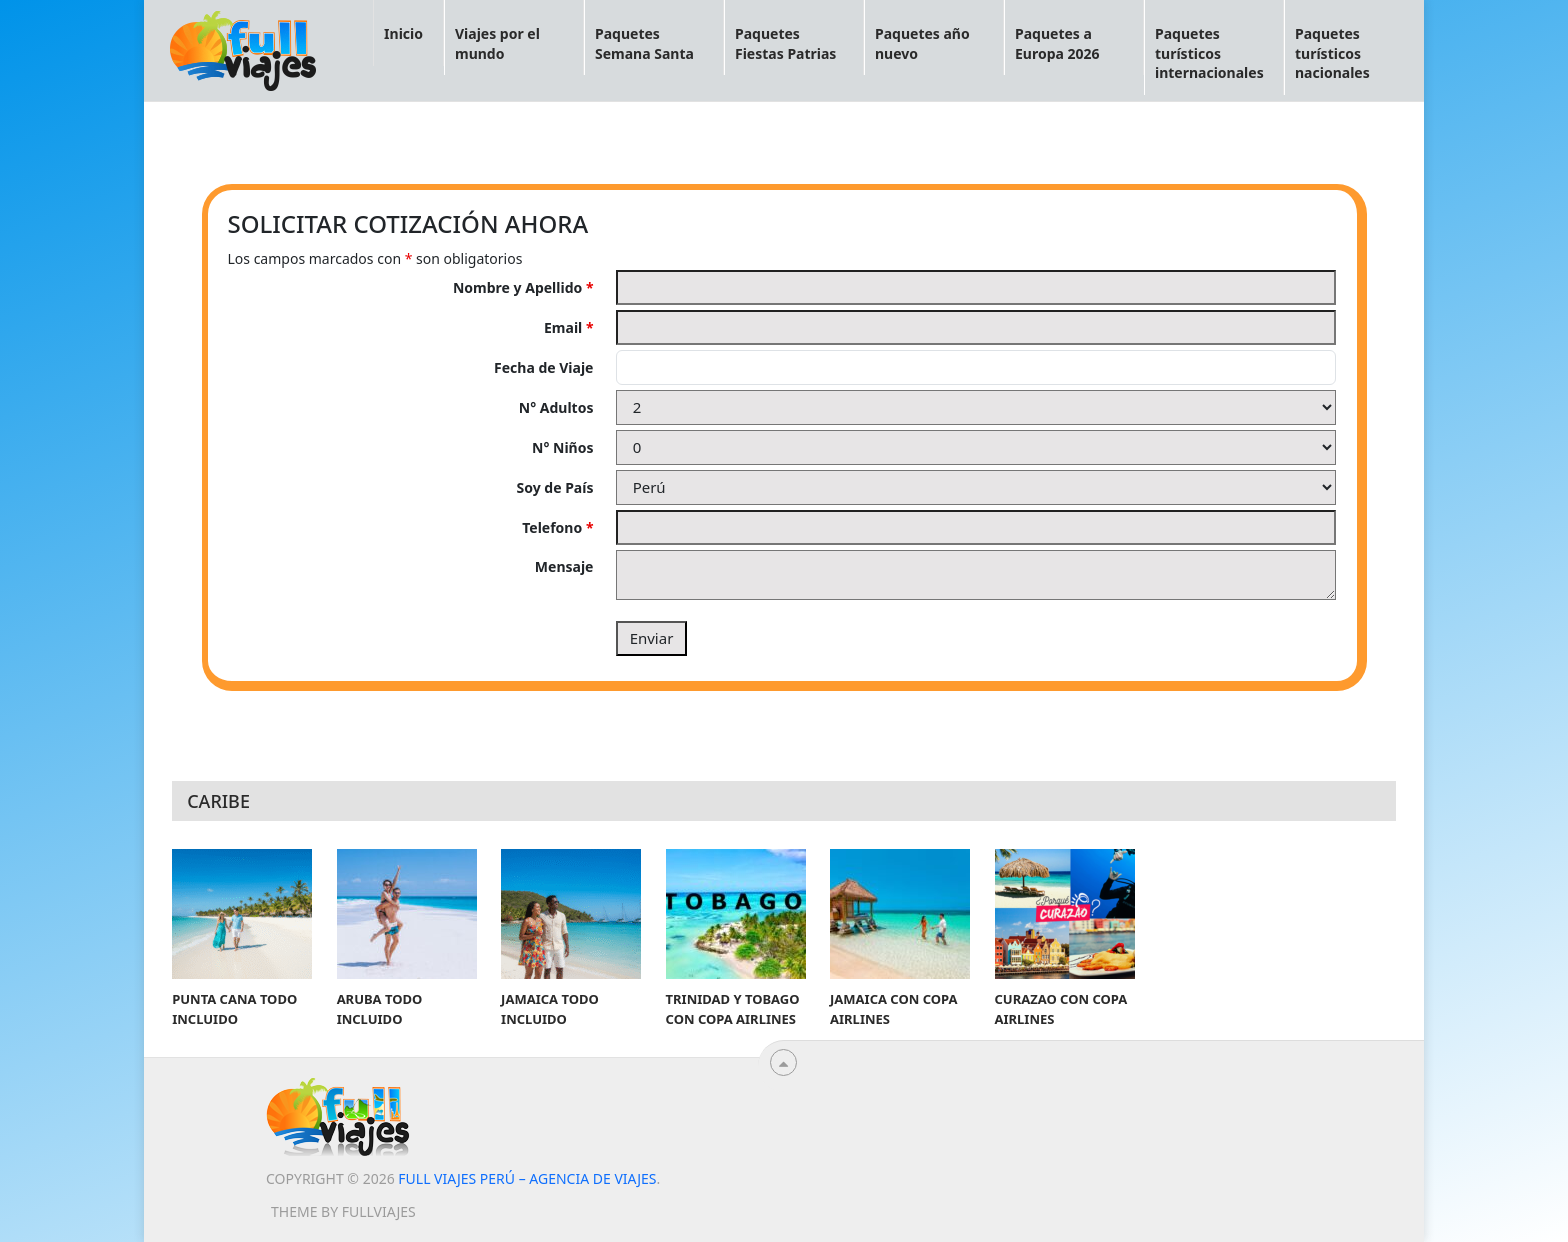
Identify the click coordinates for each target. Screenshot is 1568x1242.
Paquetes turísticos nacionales (1332, 53)
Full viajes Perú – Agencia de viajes (527, 1178)
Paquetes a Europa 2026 (1057, 43)
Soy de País (555, 487)
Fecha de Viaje (543, 367)
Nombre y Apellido (523, 287)
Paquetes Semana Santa (644, 43)
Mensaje (564, 566)
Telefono (557, 527)
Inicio (403, 33)
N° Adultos (556, 407)
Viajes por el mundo (497, 43)
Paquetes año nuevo (922, 43)
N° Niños (562, 447)
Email (568, 327)
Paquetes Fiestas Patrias (785, 43)
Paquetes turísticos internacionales (1209, 53)
